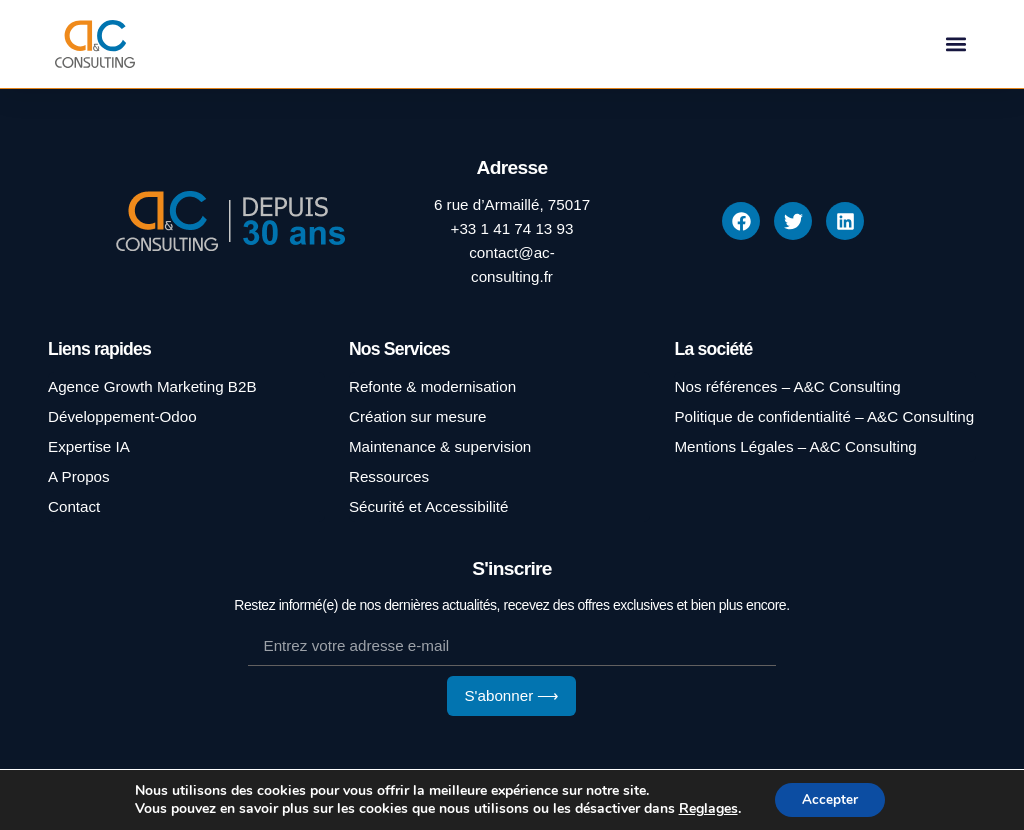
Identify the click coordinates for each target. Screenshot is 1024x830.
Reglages (705, 808)
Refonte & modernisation (432, 386)
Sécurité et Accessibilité (429, 506)
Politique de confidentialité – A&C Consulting (824, 416)
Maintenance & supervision (440, 446)
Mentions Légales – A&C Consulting (795, 446)
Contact (74, 506)
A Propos (79, 476)
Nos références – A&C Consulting (787, 386)
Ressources (389, 476)
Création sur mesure (418, 416)
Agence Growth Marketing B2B (152, 386)
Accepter (830, 798)
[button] (956, 44)
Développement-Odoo (122, 416)
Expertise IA (89, 446)
